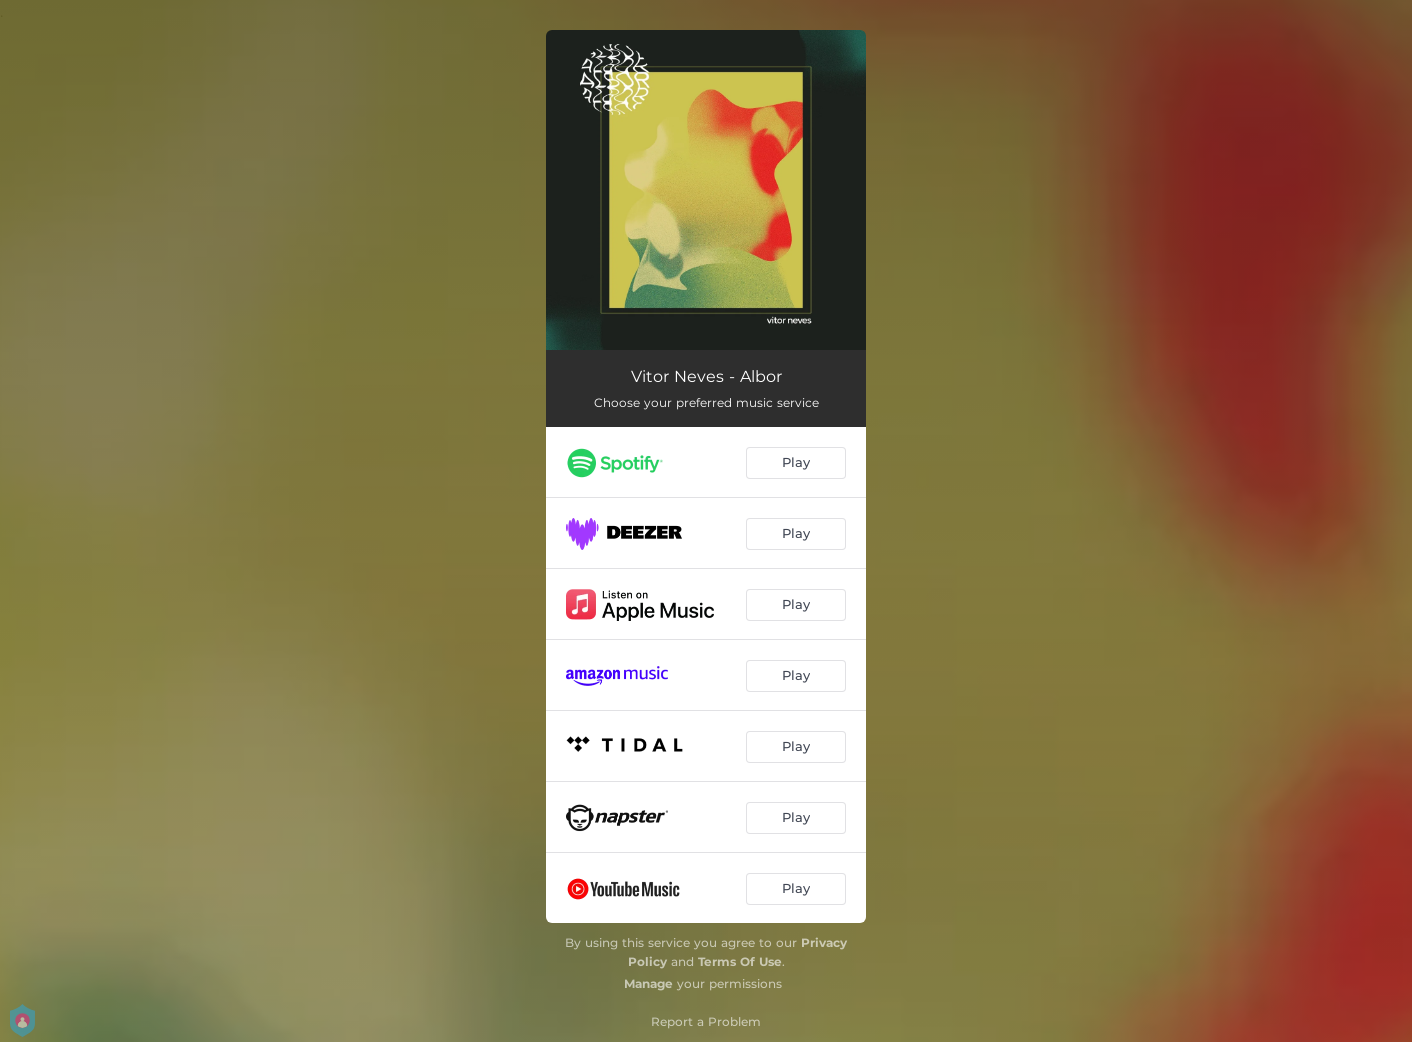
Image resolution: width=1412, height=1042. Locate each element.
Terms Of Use (740, 961)
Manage (648, 983)
